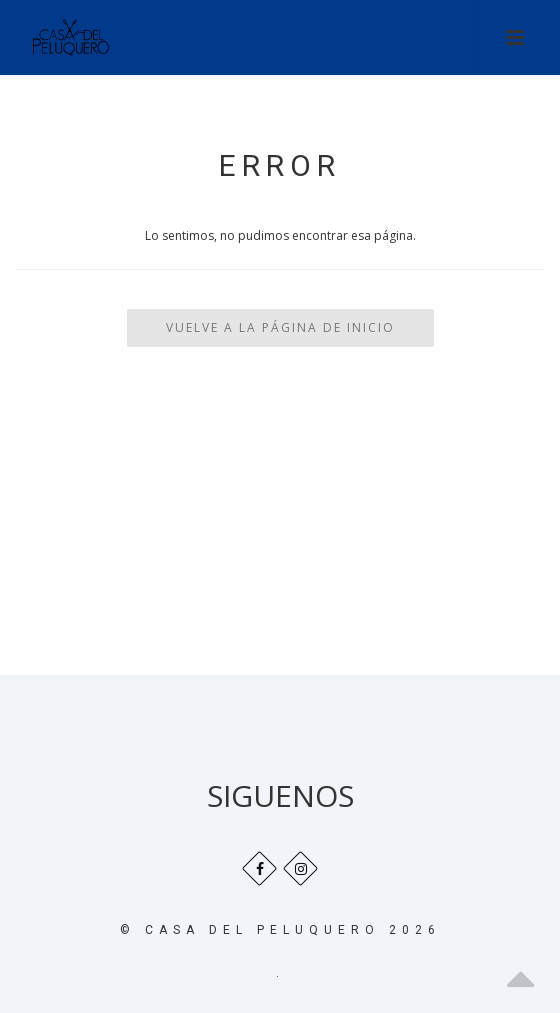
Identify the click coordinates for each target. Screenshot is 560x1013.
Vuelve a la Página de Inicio (280, 327)
